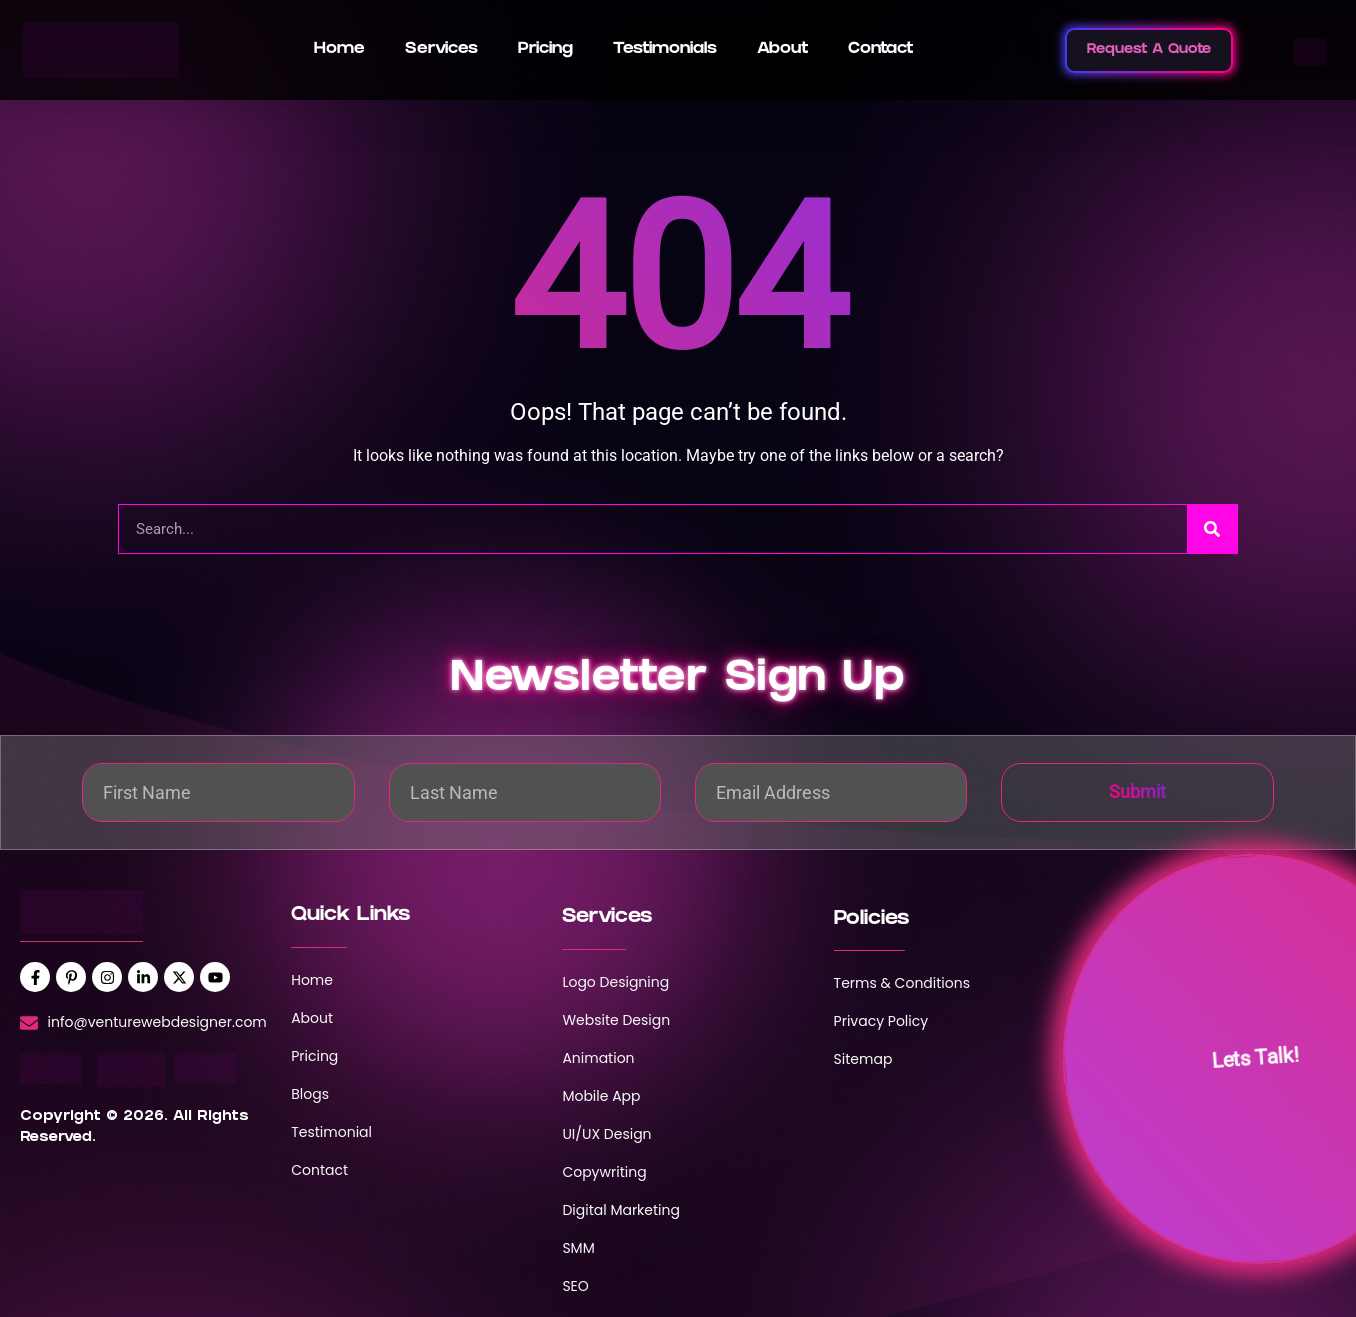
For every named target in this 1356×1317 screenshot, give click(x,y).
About (782, 49)
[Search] (1212, 529)
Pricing (545, 49)
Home (339, 49)
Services (441, 49)
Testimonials (665, 49)
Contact (880, 49)
